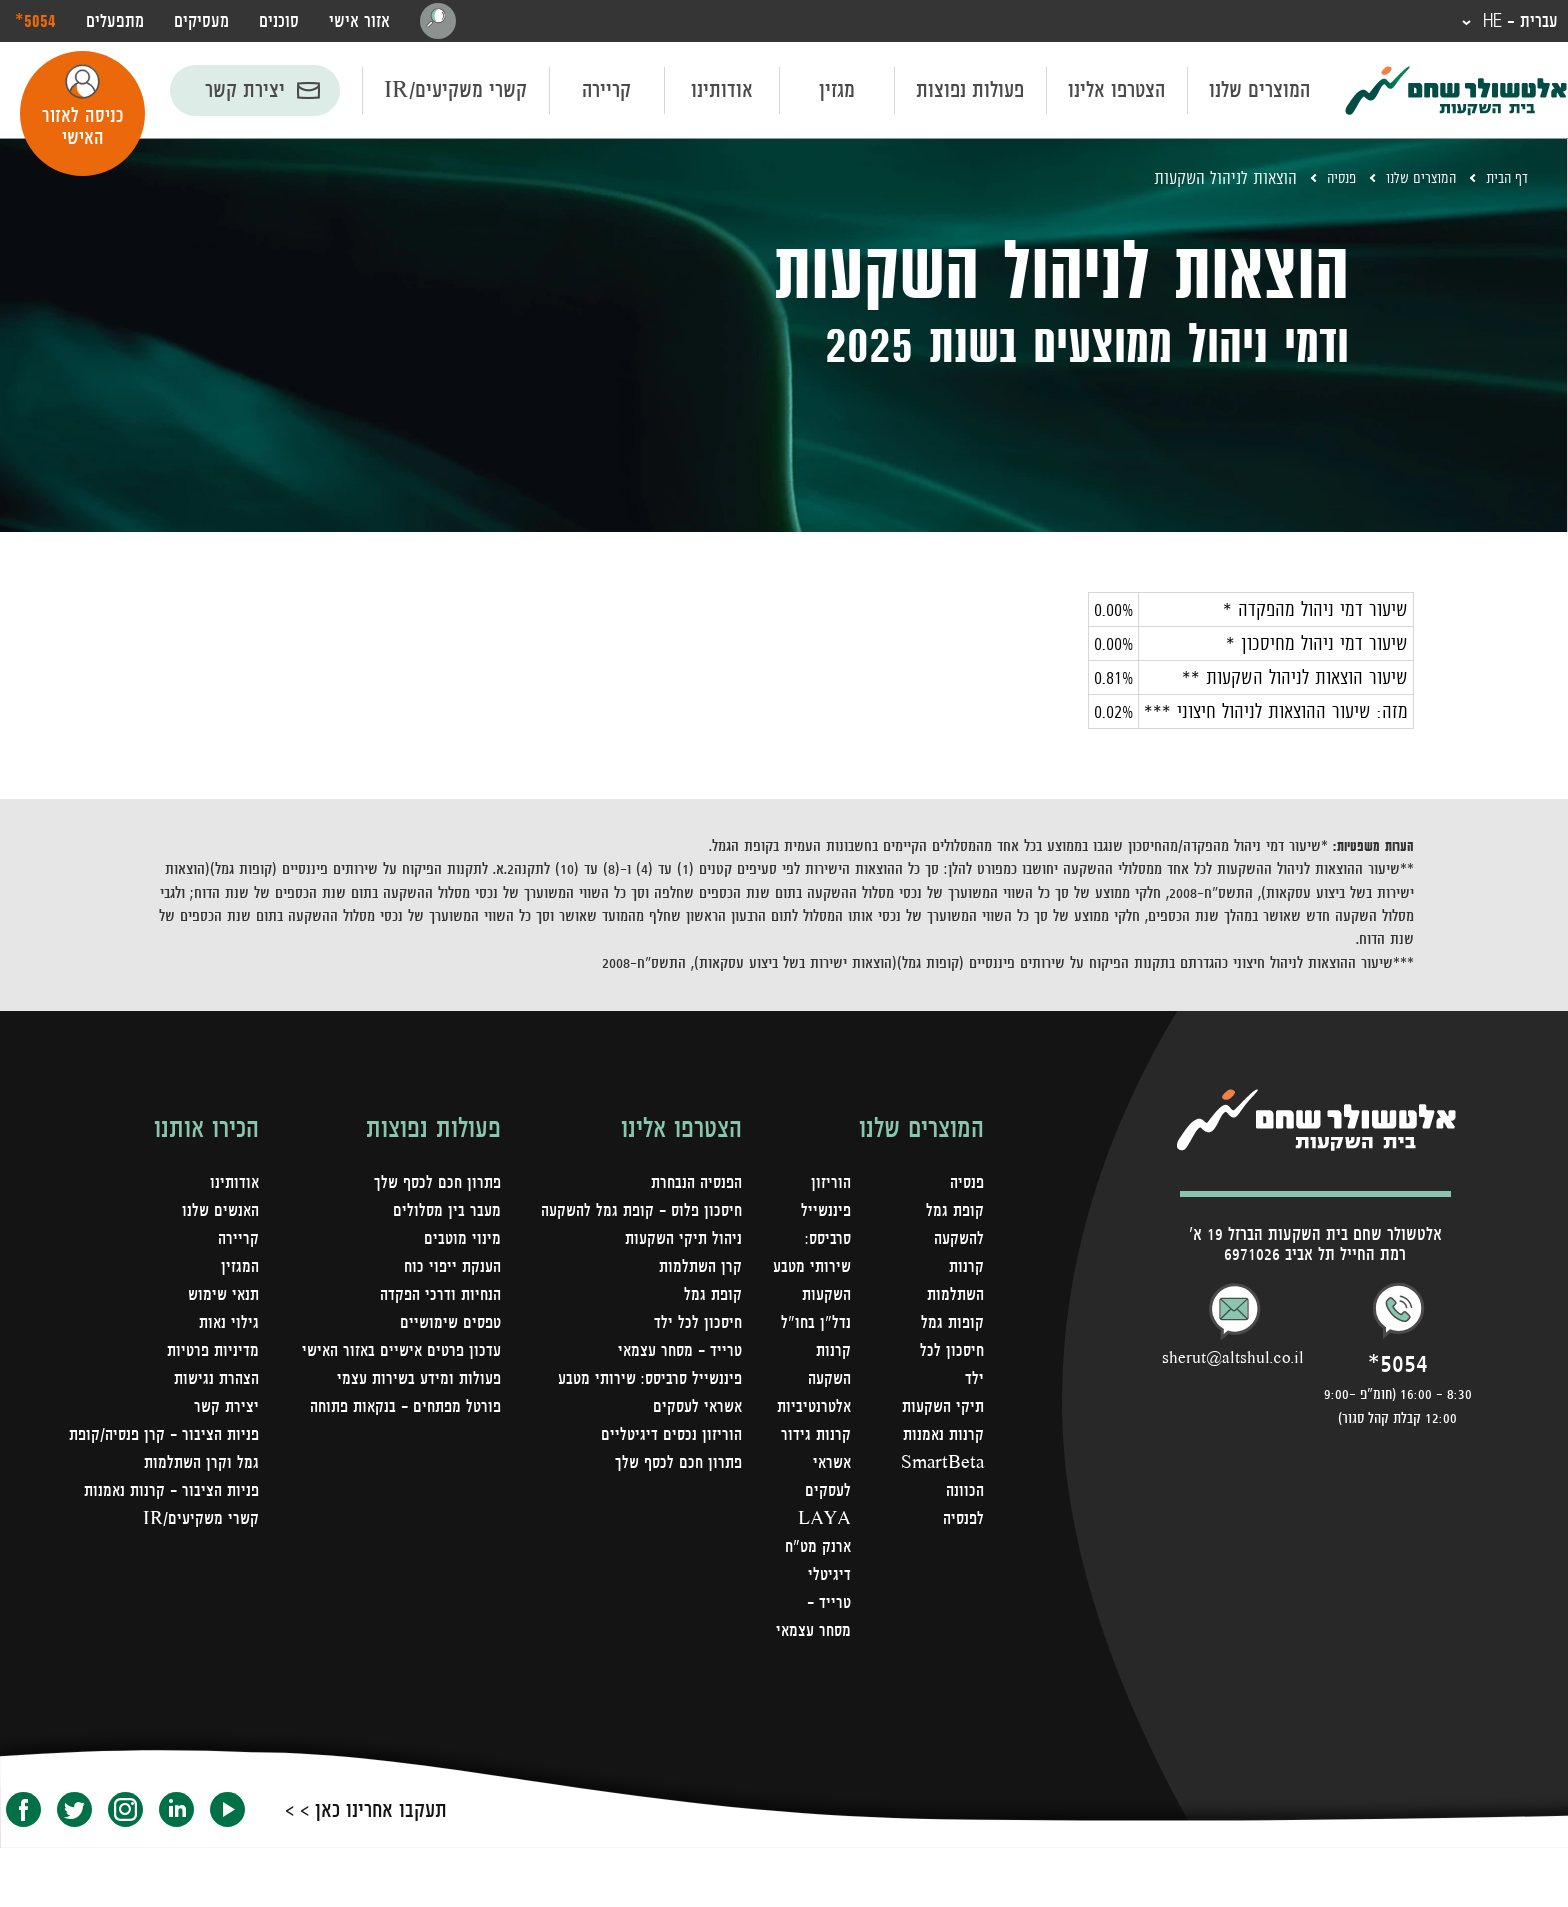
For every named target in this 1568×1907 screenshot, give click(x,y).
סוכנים (279, 22)
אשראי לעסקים (695, 1410)
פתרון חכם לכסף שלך (676, 1466)
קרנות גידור (812, 1466)
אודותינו (722, 92)
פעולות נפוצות (970, 92)
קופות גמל (951, 1326)
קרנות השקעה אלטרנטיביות (809, 1410)
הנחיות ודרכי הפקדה (437, 1298)
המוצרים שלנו (1259, 92)
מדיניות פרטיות (211, 1354)
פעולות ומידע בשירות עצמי (415, 1382)
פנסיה (1315, 181)
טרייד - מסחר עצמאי (825, 1662)
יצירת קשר (245, 92)
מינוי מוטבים (462, 1242)
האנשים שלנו (218, 1214)
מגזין (837, 92)
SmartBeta (941, 1494)
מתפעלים (115, 22)
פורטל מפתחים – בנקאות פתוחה (399, 1410)
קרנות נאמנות (942, 1466)
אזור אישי (359, 22)
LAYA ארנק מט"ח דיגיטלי (813, 1578)
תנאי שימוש (221, 1298)
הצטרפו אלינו (1116, 92)
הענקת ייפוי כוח (450, 1270)
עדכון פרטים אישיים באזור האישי (397, 1354)
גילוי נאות (228, 1326)
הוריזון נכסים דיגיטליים (670, 1438)
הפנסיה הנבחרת (693, 1186)
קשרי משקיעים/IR (455, 92)
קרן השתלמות (698, 1270)
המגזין (239, 1270)
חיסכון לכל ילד (697, 1326)
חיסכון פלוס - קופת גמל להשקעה (636, 1214)
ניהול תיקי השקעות (680, 1242)
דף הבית (1502, 181)
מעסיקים (201, 22)
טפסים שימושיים (448, 1326)
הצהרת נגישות (214, 1382)
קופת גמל (712, 1298)
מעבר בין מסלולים (446, 1214)
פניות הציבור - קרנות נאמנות (168, 1494)
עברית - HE (1513, 22)
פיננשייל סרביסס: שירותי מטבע (645, 1382)
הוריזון (827, 1186)
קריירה (606, 92)
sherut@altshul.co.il (1233, 1360)
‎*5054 (35, 21)
